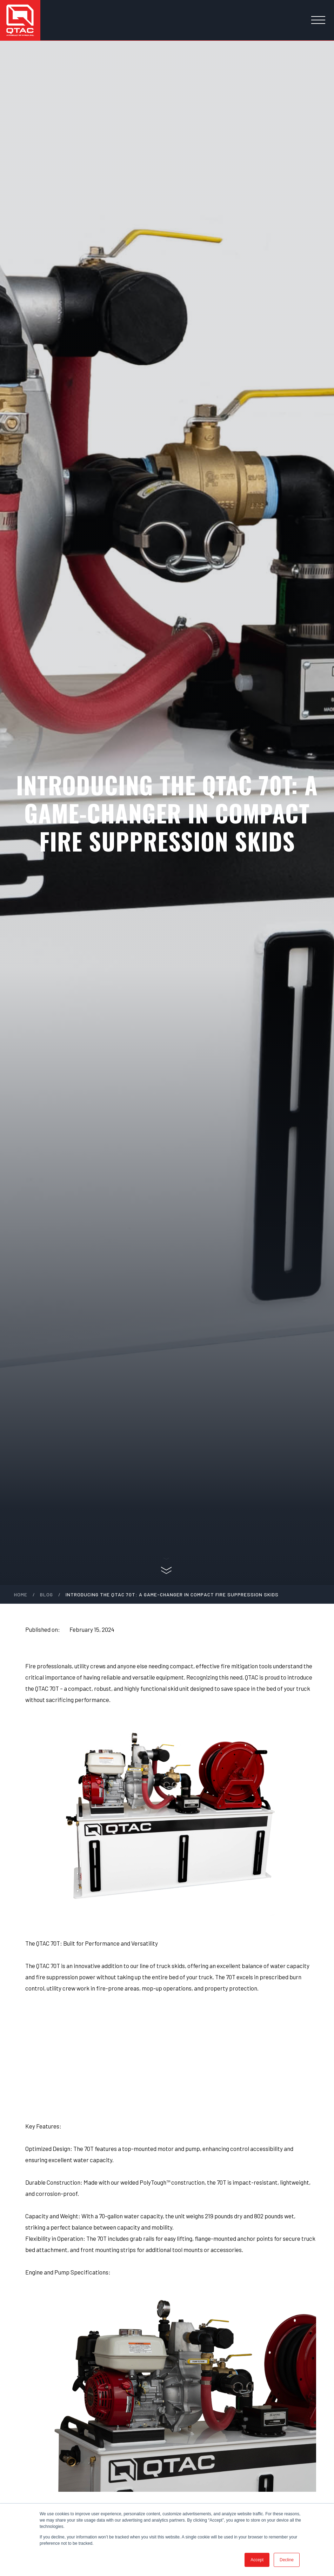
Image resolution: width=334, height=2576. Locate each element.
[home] (20, 20)
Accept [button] (256, 2559)
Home (20, 1594)
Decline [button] (287, 2559)
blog (46, 1594)
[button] (318, 20)
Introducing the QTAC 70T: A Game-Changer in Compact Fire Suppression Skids (172, 1594)
